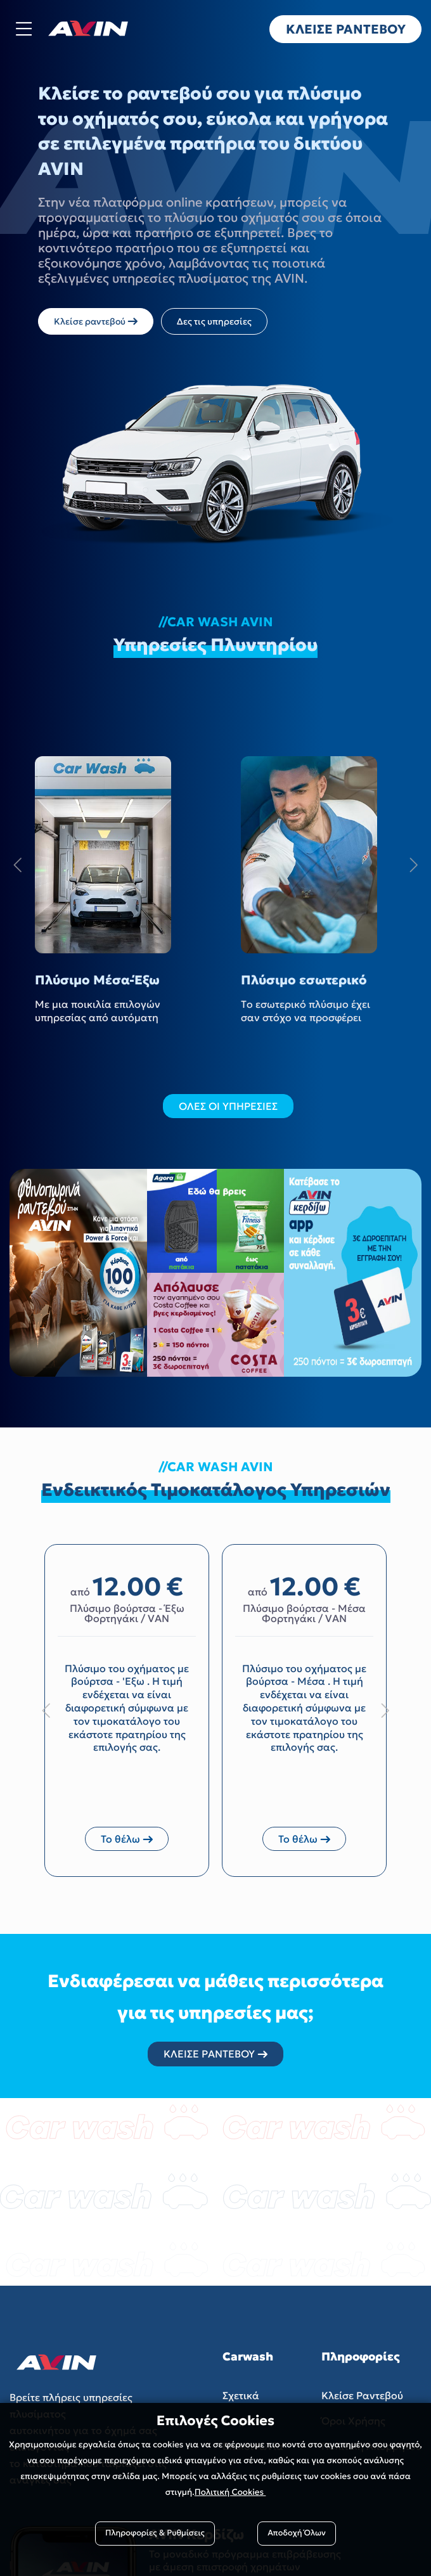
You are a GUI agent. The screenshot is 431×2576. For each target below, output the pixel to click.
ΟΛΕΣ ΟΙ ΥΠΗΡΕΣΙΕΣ (228, 1106)
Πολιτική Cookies (230, 2492)
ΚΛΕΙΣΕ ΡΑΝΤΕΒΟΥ (215, 2053)
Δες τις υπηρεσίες (214, 321)
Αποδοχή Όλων (296, 2533)
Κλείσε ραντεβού (96, 321)
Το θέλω (127, 1838)
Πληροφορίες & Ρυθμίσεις (155, 2533)
